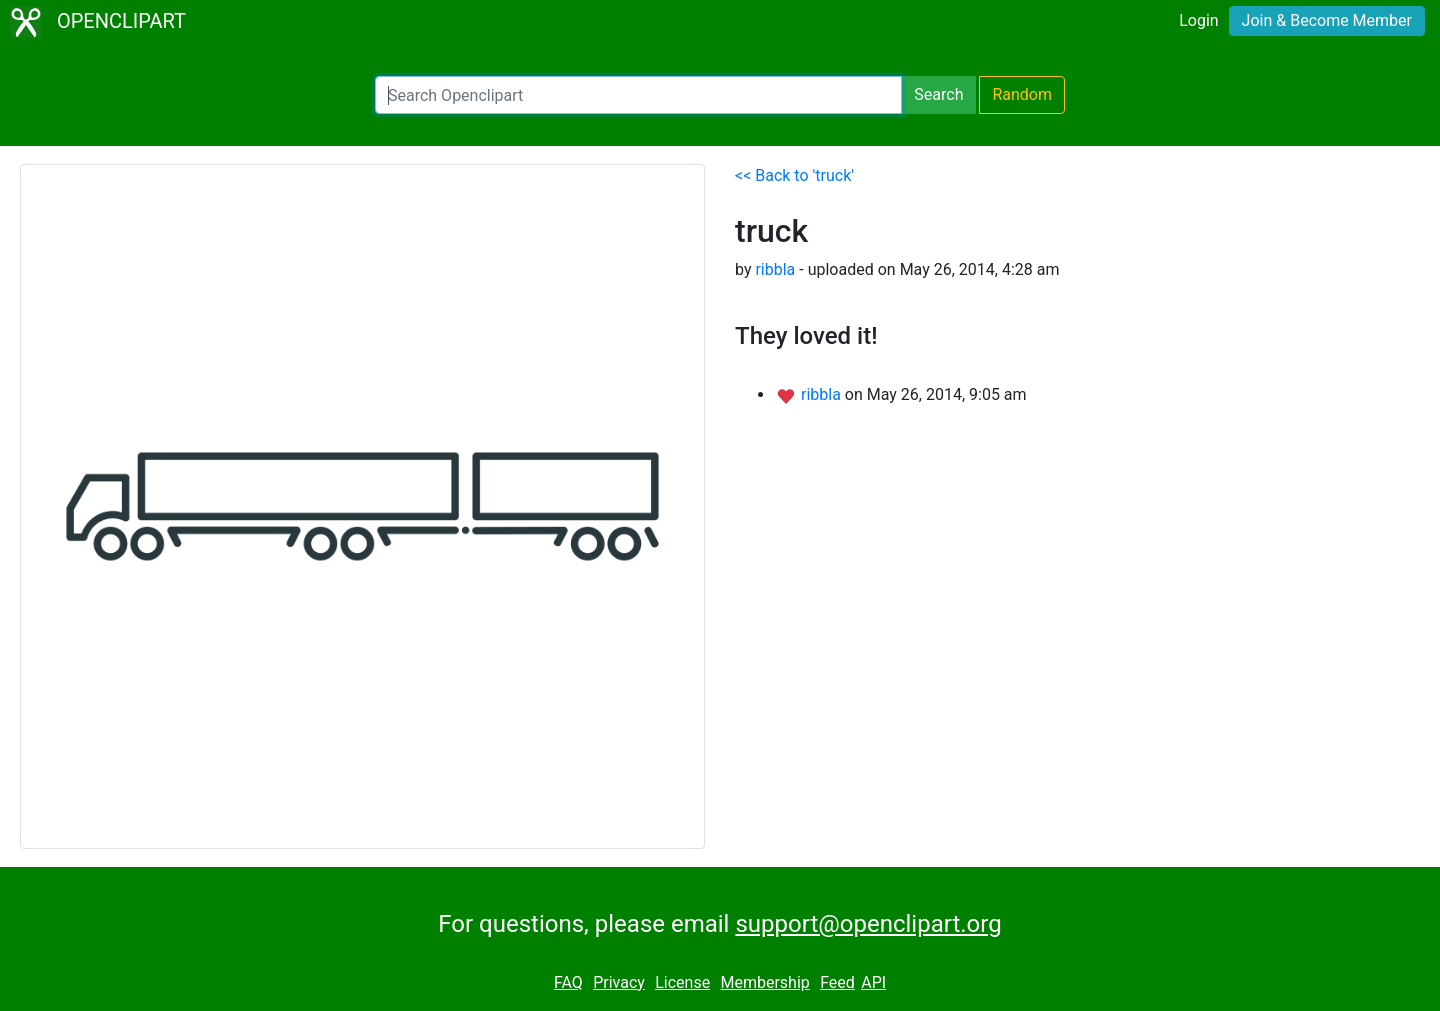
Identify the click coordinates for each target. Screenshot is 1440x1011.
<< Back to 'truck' (794, 175)
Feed (837, 982)
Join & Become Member (1327, 20)
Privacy (619, 982)
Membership (764, 982)
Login (1198, 20)
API (873, 982)
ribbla (775, 269)
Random (1022, 94)
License (682, 982)
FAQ (568, 982)
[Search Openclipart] (638, 95)
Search (938, 94)
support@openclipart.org (868, 924)
